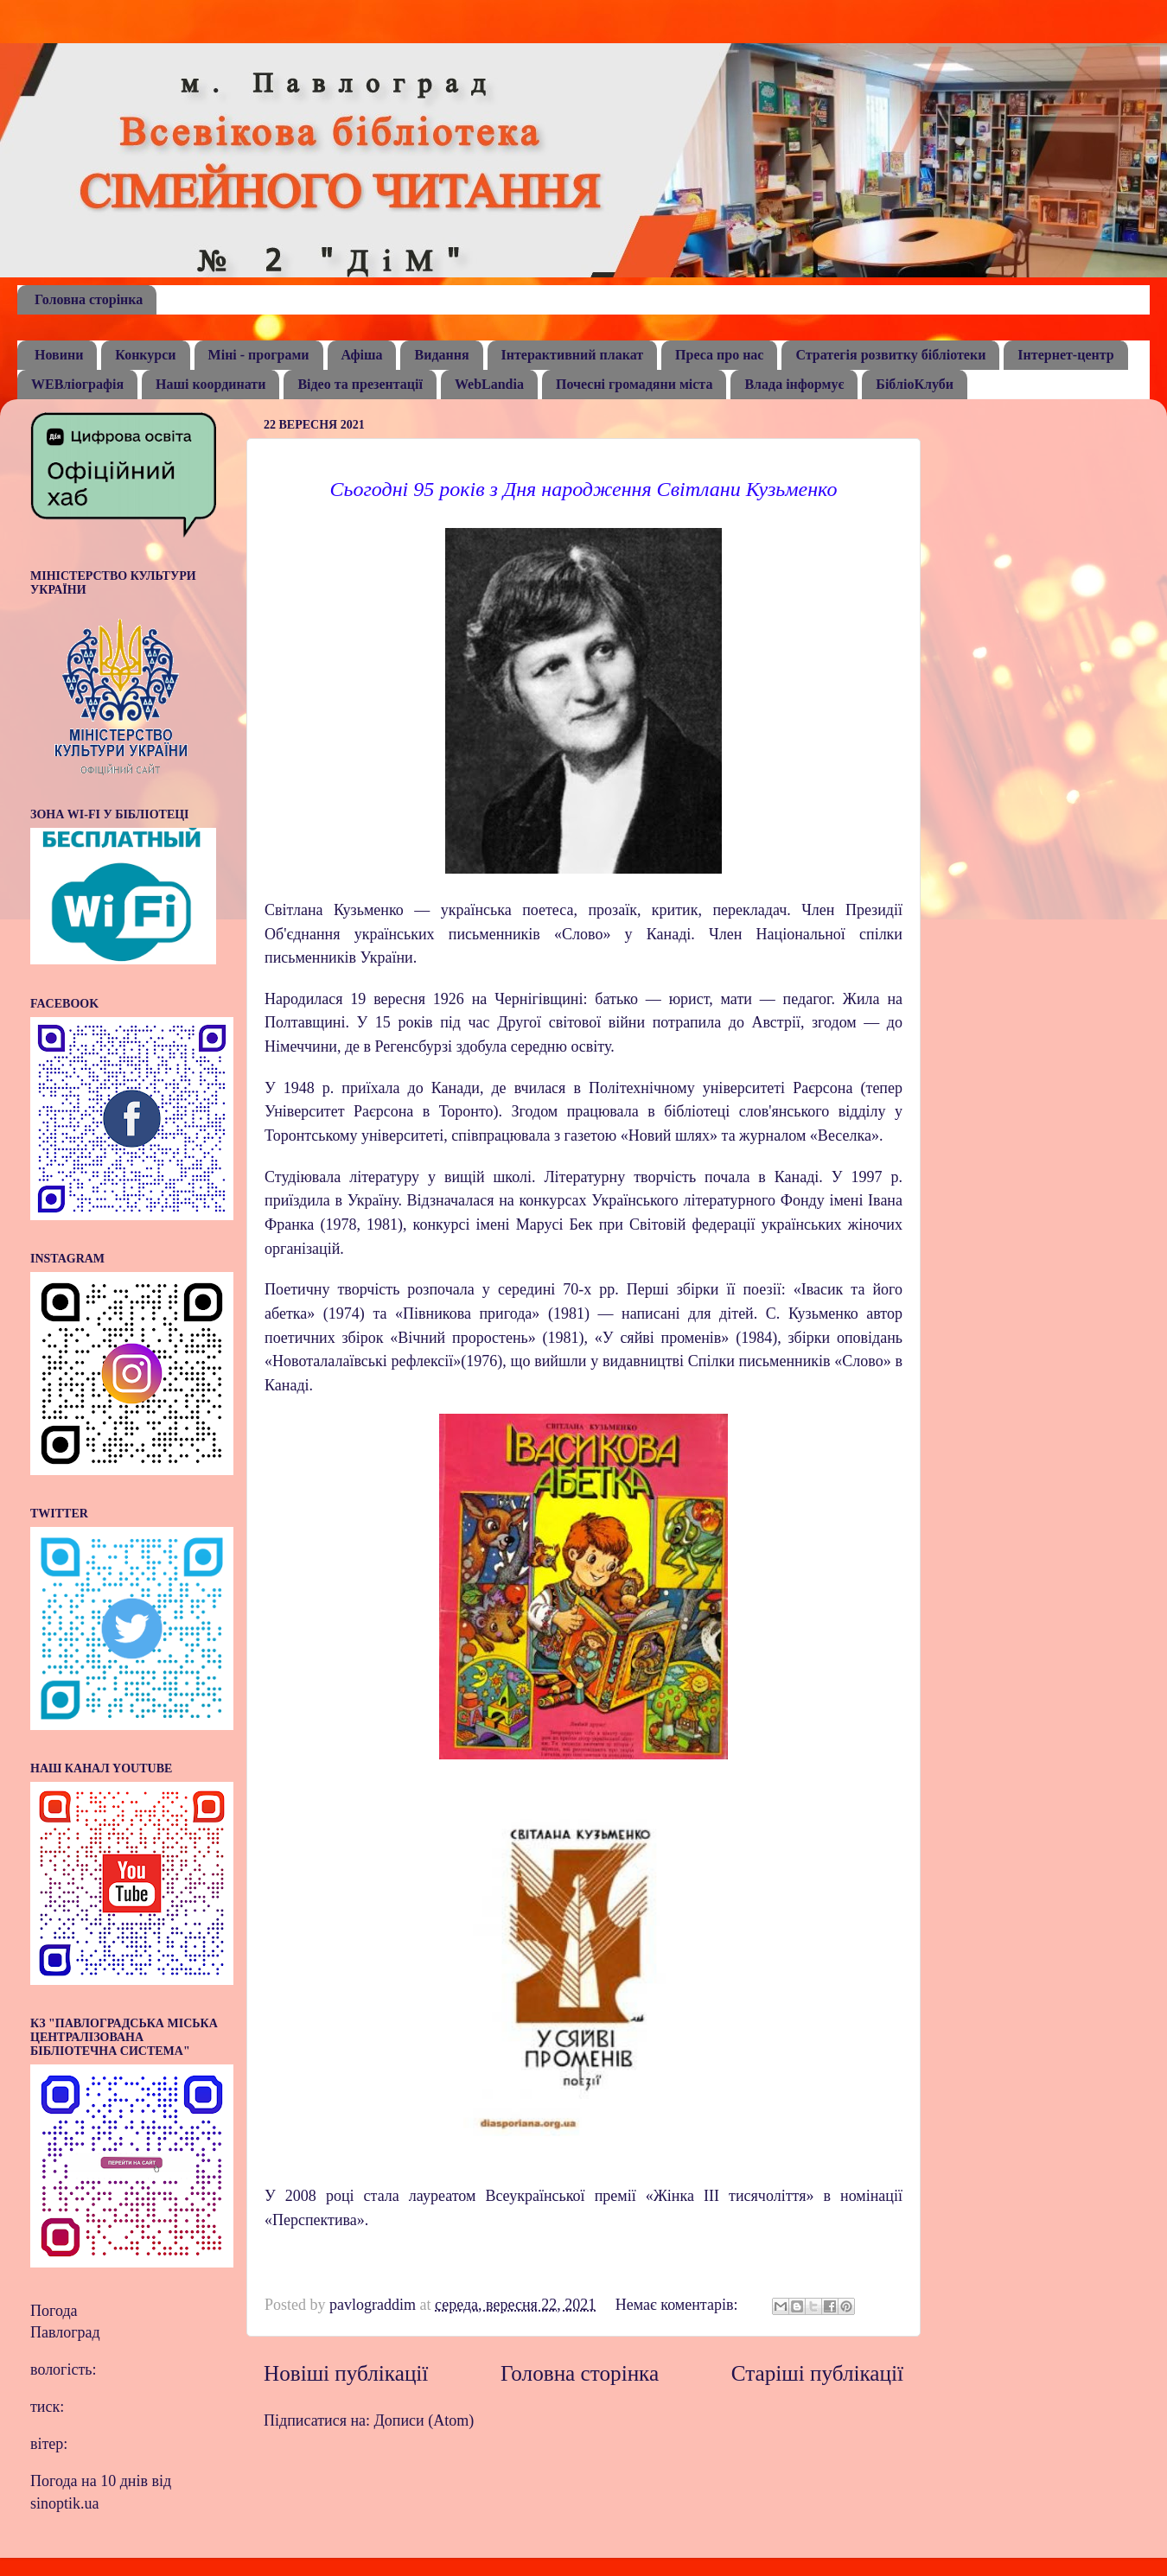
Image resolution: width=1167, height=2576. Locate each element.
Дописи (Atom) (424, 2420)
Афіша (362, 354)
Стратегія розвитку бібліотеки (890, 354)
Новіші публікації (346, 2373)
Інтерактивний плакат (572, 354)
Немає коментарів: (678, 2304)
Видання (441, 354)
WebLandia (489, 384)
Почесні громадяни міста (634, 384)
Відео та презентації (360, 384)
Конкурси (145, 354)
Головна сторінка (89, 299)
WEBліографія (77, 384)
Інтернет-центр (1065, 354)
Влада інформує (794, 384)
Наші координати (210, 384)
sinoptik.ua (64, 2503)
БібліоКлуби (914, 384)
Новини (59, 354)
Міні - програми (258, 354)
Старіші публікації (817, 2373)
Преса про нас (719, 354)
